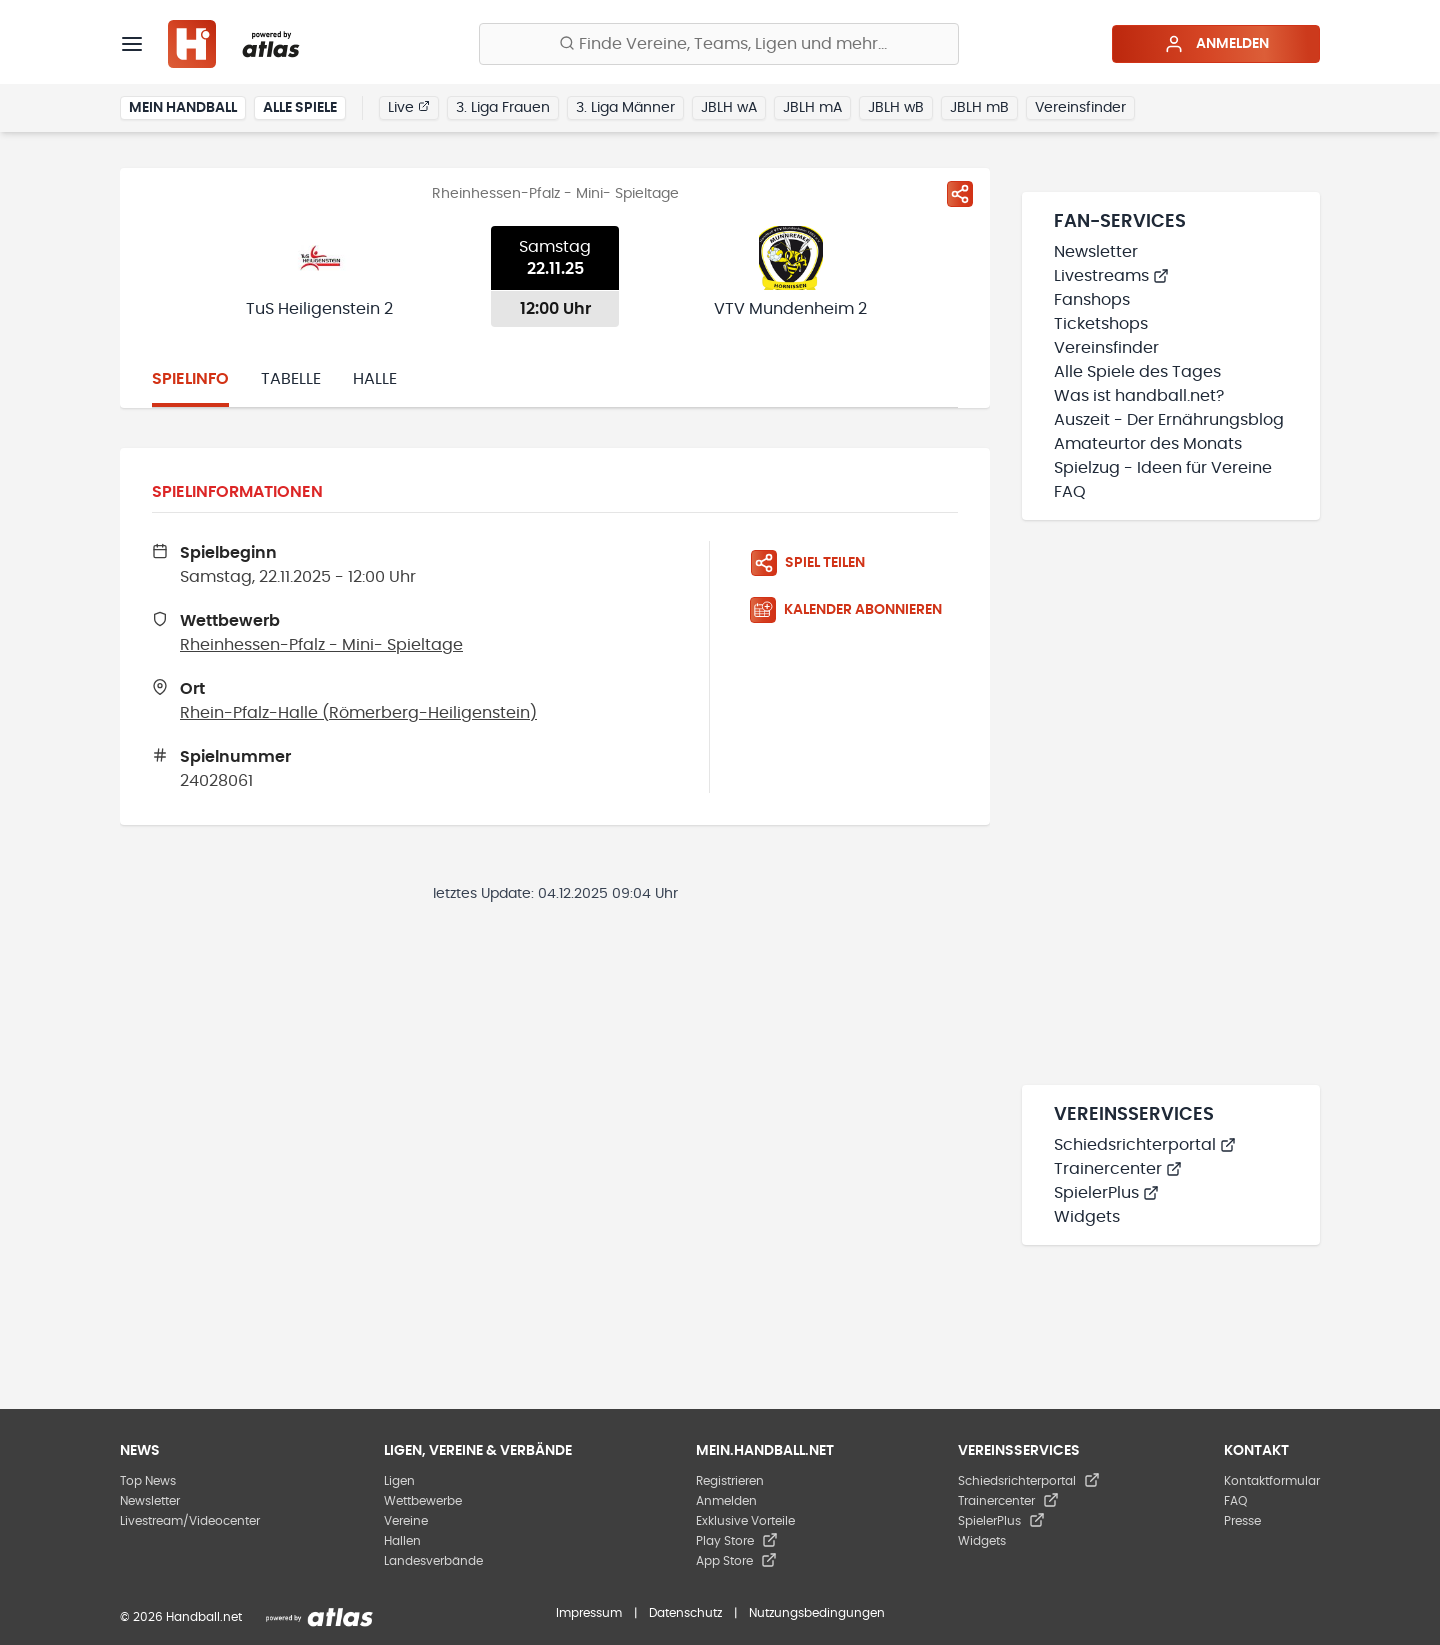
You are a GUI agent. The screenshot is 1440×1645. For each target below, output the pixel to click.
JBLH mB (979, 108)
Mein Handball (183, 108)
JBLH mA (812, 108)
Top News (148, 1481)
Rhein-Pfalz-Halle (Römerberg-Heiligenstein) (358, 713)
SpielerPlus (1106, 1193)
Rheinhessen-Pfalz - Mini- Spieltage (321, 645)
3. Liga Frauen (503, 108)
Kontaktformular (1272, 1481)
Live (409, 107)
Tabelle (291, 379)
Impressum (589, 1613)
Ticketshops (1101, 324)
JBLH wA (729, 108)
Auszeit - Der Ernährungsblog (1169, 420)
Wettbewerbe (423, 1501)
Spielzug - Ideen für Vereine (1163, 468)
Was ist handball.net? (1139, 396)
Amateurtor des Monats (1148, 444)
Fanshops (1092, 300)
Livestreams (1111, 276)
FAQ (1070, 492)
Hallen (402, 1541)
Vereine (406, 1521)
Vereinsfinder (1080, 108)
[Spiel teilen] (960, 194)
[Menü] (132, 44)
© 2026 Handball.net (181, 1617)
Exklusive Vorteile (745, 1521)
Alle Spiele (300, 108)
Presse (1242, 1521)
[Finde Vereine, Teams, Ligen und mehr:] (719, 44)
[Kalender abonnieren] (854, 610)
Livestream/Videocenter (190, 1521)
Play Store (737, 1541)
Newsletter (1096, 252)
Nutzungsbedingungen (817, 1613)
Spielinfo (190, 379)
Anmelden (1216, 44)
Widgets (1087, 1217)
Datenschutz (685, 1613)
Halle (375, 379)
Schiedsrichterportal (1145, 1145)
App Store (736, 1561)
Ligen (399, 1481)
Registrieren (730, 1481)
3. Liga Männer (625, 108)
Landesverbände (433, 1561)
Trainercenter (1118, 1169)
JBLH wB (896, 108)
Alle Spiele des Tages (1137, 372)
